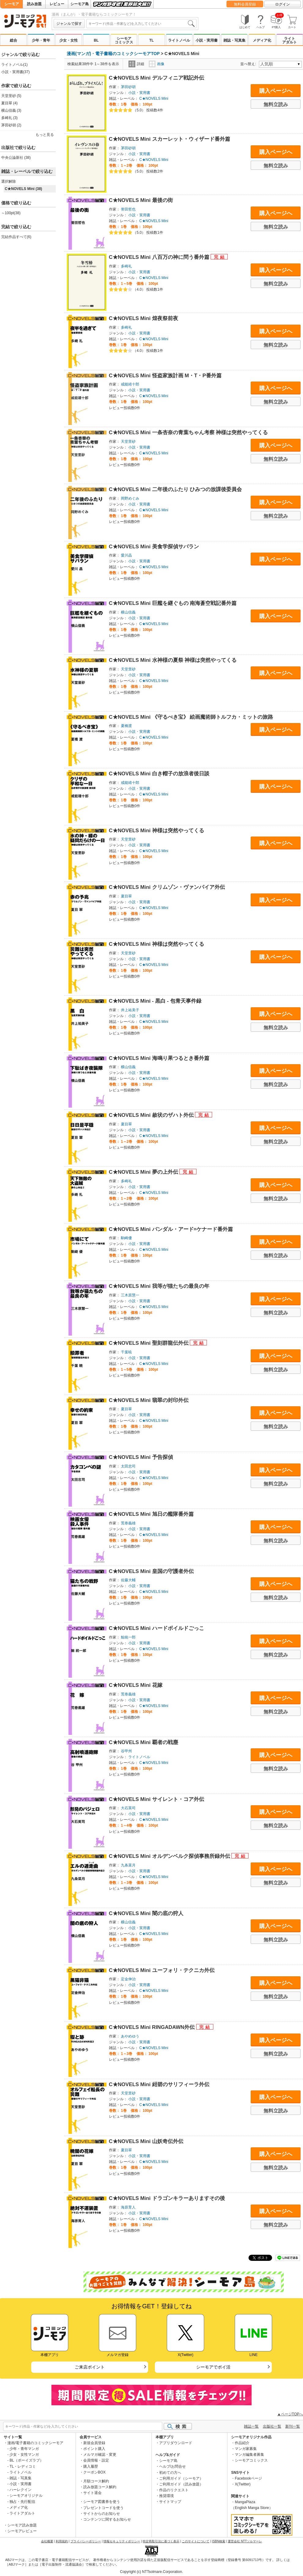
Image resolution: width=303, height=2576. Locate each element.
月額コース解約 (96, 2481)
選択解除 (8, 181)
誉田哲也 (128, 209)
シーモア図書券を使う (101, 2502)
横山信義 (128, 612)
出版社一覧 (272, 2426)
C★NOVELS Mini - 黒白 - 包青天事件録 (155, 1001)
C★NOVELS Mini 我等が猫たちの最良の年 (159, 1286)
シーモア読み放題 (22, 2525)
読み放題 (34, 4)
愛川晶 (126, 555)
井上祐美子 (130, 1010)
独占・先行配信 (22, 2502)
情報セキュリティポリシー (121, 2541)
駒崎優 (126, 1238)
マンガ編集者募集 (249, 2454)
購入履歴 (90, 2466)
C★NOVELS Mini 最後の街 (141, 200)
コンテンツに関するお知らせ (107, 2519)
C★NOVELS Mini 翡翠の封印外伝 (149, 1400)
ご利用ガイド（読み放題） (181, 2484)
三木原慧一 (130, 1295)
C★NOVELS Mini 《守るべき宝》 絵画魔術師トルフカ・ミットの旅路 (191, 717)
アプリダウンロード (175, 2443)
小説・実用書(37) (15, 72)
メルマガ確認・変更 (99, 2454)
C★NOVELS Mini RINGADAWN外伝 (152, 2027)
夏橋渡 (126, 726)
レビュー (57, 4)
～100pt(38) (11, 213)
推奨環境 (166, 2496)
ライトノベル (179, 40)
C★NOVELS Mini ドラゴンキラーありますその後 (167, 2198)
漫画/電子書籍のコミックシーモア (35, 2443)
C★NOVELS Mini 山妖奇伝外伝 (146, 2141)
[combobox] (141, 23)
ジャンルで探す (69, 23)
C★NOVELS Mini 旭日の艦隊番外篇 (151, 1514)
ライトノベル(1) (14, 64)
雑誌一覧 (251, 2426)
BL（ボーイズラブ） (26, 2460)
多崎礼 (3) (9, 118)
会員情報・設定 (96, 2460)
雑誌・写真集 (234, 40)
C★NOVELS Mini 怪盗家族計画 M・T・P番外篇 (165, 375)
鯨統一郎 (128, 1637)
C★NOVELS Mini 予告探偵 (141, 1457)
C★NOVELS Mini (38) (23, 189)
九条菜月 (128, 1865)
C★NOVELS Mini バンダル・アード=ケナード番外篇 (171, 1229)
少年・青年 (41, 40)
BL (96, 40)
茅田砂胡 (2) (11, 125)
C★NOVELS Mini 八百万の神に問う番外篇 (160, 257)
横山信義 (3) (11, 110)
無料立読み (276, 104)
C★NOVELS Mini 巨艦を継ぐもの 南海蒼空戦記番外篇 (173, 603)
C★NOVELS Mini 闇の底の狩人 (146, 1913)
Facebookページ (248, 2478)
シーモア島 (79, 4)
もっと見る (45, 134)
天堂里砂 (128, 441)
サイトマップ (170, 2502)
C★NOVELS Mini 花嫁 (136, 1685)
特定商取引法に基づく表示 (161, 2541)
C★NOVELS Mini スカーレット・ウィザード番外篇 (169, 139)
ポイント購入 (94, 2449)
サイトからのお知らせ (101, 2513)
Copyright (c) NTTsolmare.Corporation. (151, 2572)
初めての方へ (170, 2472)
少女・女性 (68, 40)
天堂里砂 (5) (11, 96)
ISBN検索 (218, 2541)
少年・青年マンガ (24, 2449)
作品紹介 (242, 2443)
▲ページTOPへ (290, 2414)
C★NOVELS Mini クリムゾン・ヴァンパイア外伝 (167, 887)
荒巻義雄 (128, 1523)
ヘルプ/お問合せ (172, 2466)
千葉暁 (126, 1352)
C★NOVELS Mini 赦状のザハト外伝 (152, 1115)
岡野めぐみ (130, 498)
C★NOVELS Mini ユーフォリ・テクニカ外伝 (162, 1970)
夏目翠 (126, 896)
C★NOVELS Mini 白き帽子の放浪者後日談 (159, 774)
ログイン (282, 4)
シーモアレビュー (22, 2531)
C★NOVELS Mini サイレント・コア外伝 (156, 1799)
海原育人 (128, 2207)
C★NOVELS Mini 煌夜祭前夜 (143, 318)
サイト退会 (92, 2493)
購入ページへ (275, 91)
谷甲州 (126, 1751)
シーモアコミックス (124, 40)
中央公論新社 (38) (16, 157)
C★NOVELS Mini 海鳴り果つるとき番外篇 (159, 1058)
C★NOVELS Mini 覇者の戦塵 (143, 1742)
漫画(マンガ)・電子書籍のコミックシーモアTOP (113, 53)
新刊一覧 (292, 2426)
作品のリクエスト (174, 2490)
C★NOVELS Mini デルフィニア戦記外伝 (156, 78)
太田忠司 (128, 1466)
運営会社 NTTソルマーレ (245, 2541)
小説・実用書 (207, 40)
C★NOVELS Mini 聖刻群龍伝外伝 (149, 1343)
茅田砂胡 (128, 87)
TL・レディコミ (22, 2466)
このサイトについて (195, 2541)
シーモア (11, 4)
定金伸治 (128, 1979)
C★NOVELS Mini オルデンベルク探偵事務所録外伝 (170, 1856)
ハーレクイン (20, 2490)
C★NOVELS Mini (153, 98)
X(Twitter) (242, 2484)
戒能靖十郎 (130, 384)
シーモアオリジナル (26, 2495)
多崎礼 (126, 266)
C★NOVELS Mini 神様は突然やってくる (156, 830)
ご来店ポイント (90, 2367)
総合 (13, 40)
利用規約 (62, 2541)
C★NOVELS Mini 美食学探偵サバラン (154, 547)
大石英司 (128, 1808)
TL (151, 40)
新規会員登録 (94, 2443)
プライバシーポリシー (85, 2541)
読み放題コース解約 (99, 2487)
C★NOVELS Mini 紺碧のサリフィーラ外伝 (159, 2084)
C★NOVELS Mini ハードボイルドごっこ (156, 1628)
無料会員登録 (245, 4)
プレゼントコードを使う (103, 2508)
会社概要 (47, 2541)
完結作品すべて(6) (16, 237)
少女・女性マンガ (24, 2454)
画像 (156, 64)
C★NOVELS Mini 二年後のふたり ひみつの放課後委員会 (175, 489)
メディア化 (262, 40)
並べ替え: (249, 64)
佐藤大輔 (128, 1580)
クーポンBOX (94, 2472)
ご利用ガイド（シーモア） (181, 2478)
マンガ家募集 (246, 2449)
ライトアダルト (289, 40)
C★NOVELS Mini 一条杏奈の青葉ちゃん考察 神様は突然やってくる (188, 432)
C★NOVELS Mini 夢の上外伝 (144, 1172)
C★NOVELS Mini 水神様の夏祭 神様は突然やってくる (173, 660)
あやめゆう (130, 2036)
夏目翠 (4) (9, 103)
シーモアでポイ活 (213, 2367)
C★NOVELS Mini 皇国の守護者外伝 (151, 1571)
